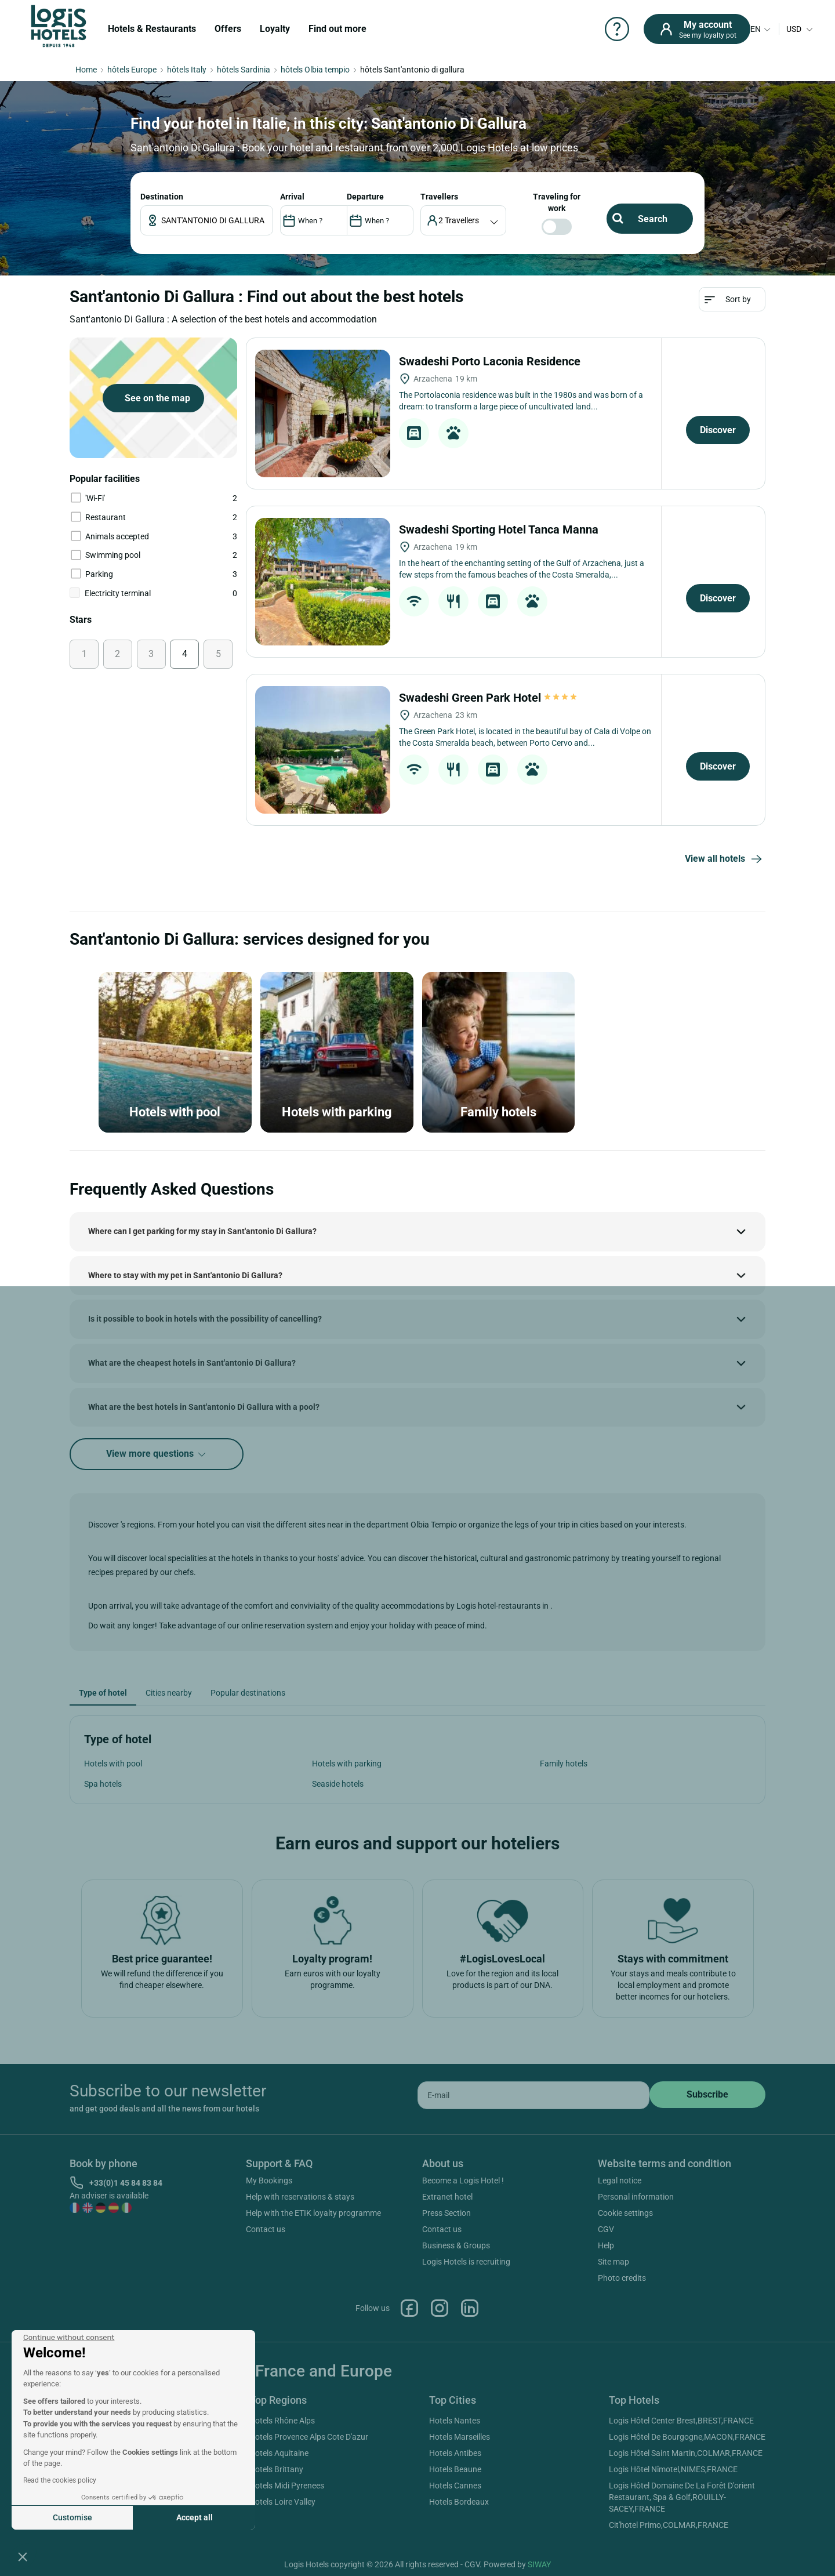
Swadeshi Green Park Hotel (489, 698)
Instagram (439, 2308)
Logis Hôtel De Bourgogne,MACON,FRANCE (687, 2436)
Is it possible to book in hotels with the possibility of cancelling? (205, 1318)
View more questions (157, 1454)
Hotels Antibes (455, 2453)
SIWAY (539, 2564)
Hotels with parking (347, 1763)
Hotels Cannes (455, 2485)
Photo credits (622, 2278)
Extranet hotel (447, 2196)
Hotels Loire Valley (282, 2501)
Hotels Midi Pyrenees (286, 2485)
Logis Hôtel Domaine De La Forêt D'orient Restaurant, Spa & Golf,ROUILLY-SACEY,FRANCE (682, 2497)
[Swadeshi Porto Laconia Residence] (322, 413)
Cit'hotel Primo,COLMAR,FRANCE (668, 2525)
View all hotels (725, 859)
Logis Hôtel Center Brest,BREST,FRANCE (681, 2420)
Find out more (337, 28)
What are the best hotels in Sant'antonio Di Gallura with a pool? (204, 1407)
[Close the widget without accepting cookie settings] (68, 2337)
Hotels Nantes (454, 2420)
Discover (718, 430)
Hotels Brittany (276, 2469)
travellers (439, 196)
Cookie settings (625, 2213)
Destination (161, 196)
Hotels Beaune (455, 2469)
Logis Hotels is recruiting (466, 2261)
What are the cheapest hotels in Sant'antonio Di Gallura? (192, 1362)
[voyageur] (463, 220)
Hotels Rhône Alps (282, 2420)
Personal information (636, 2196)
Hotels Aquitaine (278, 2453)
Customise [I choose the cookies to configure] (72, 2517)
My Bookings (269, 2180)
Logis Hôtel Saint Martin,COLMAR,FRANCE (686, 2453)
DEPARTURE (365, 196)
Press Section (446, 2213)
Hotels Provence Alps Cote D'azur (308, 2436)
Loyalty (275, 28)
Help (606, 2245)
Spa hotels (103, 1783)
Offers (228, 28)
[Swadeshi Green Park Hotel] (322, 750)
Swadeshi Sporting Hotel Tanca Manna (500, 529)
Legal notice (619, 2180)
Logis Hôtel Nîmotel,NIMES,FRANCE (673, 2469)
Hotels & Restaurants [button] (152, 28)
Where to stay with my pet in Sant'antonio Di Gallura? (185, 1275)
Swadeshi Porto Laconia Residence (491, 361)
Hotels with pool (113, 1763)
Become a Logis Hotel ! (463, 2180)
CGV (606, 2229)
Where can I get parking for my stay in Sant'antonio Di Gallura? (202, 1231)
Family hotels (563, 1763)
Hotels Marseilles (459, 2436)
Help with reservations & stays (300, 2196)
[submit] (707, 2094)
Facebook (409, 2308)
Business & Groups (456, 2245)
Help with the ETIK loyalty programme (313, 2213)
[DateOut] (380, 220)
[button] (23, 2556)
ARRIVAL (292, 196)
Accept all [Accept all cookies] (194, 2517)
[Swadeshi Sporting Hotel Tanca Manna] (322, 581)
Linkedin (469, 2308)
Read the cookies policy (59, 2480)
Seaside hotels (338, 1783)
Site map (613, 2261)
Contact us (265, 2229)
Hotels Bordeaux (459, 2501)
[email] (533, 2095)
